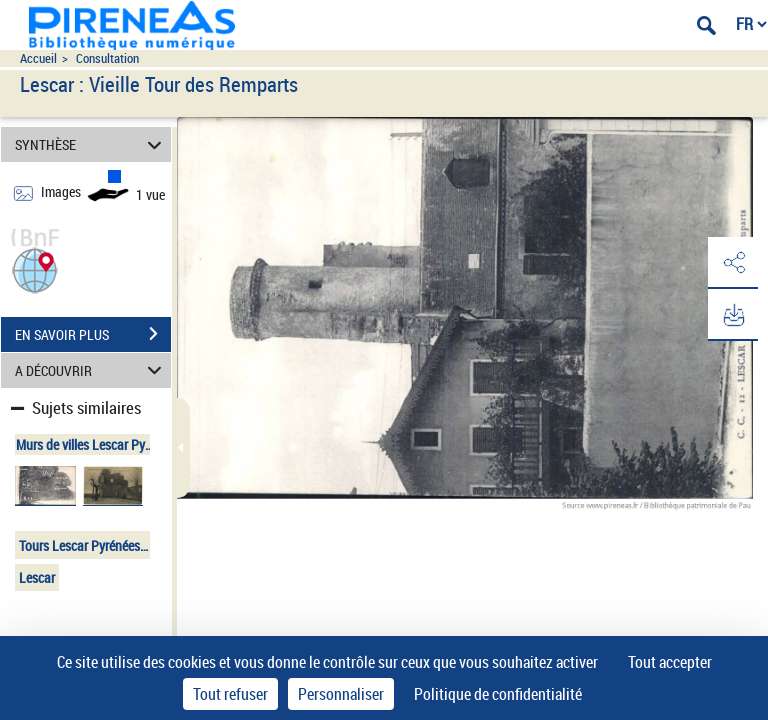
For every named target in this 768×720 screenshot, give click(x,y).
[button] (35, 268)
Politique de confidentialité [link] (498, 694)
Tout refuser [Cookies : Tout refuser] (230, 694)
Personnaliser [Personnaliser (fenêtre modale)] (341, 694)
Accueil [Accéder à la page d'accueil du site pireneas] (38, 58)
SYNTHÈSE (91, 144)
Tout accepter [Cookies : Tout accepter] (670, 662)
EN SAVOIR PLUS (93, 334)
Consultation (107, 58)
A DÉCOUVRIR (91, 370)
